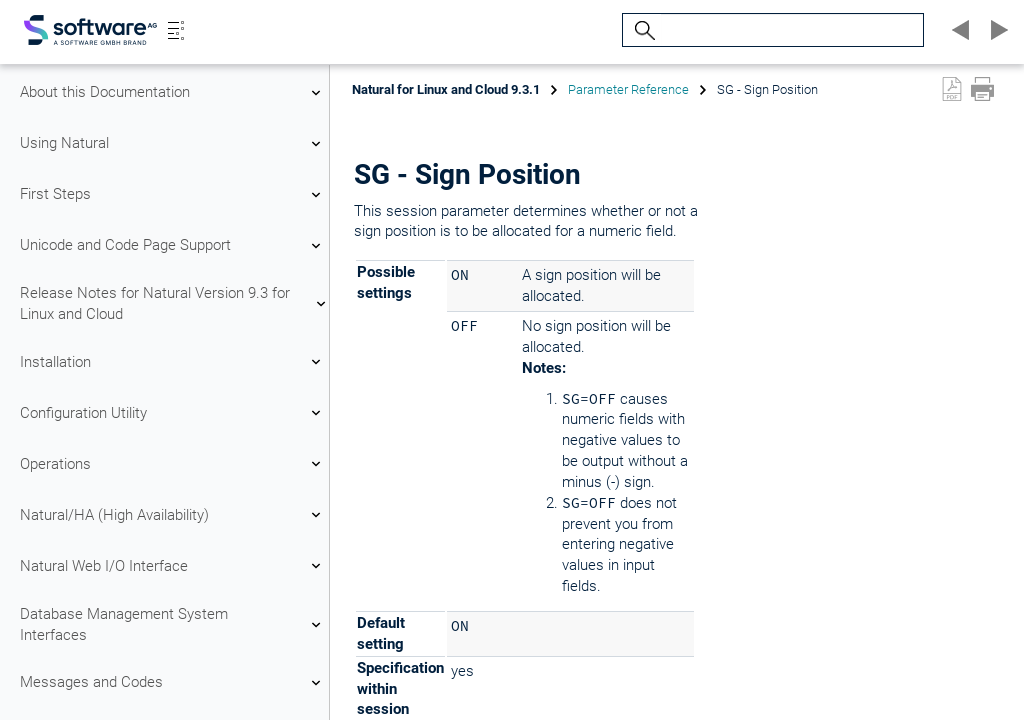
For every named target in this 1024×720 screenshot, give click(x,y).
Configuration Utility (173, 413)
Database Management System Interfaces (173, 624)
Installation (173, 362)
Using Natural (173, 144)
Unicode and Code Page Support (173, 246)
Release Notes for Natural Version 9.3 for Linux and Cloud (173, 303)
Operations (173, 464)
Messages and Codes (173, 683)
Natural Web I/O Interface (173, 566)
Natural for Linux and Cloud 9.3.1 (446, 89)
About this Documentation (173, 93)
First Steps (173, 195)
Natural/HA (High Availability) (173, 515)
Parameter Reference (628, 89)
